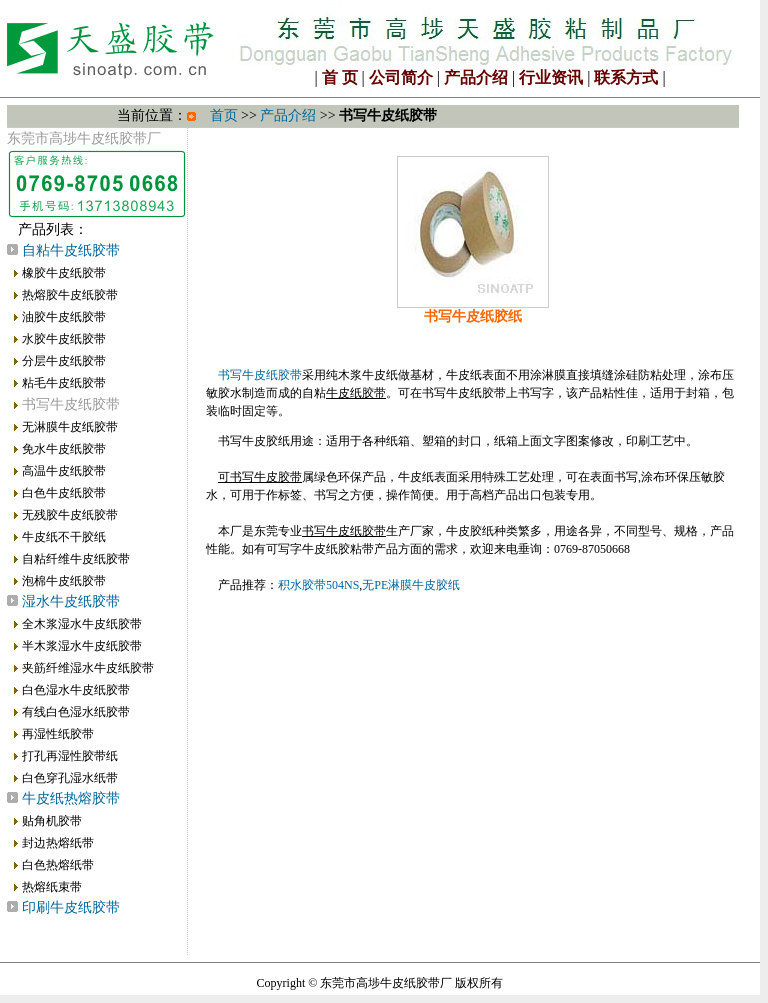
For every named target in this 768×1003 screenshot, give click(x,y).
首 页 (340, 77)
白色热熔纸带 (58, 865)
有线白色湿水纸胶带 (76, 712)
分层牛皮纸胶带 (64, 361)
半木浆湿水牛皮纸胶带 (82, 646)
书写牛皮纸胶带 (260, 375)
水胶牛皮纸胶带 (64, 339)
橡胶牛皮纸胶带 (64, 273)
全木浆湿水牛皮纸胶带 (82, 624)
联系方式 (626, 77)
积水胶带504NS (318, 585)
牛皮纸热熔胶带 (71, 798)
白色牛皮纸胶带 (64, 493)
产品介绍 (476, 77)
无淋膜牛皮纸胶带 (70, 427)
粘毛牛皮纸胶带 (64, 383)
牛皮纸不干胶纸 (64, 537)
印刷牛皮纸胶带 (71, 907)
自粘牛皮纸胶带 (71, 250)
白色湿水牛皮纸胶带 (76, 690)
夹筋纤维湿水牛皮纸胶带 (88, 668)
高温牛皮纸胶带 (64, 471)
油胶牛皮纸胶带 (64, 317)
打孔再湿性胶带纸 (70, 756)
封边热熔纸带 (58, 843)
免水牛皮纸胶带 (64, 449)
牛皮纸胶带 (356, 393)
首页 (224, 115)
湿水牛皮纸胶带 (71, 601)
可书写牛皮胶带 (260, 477)
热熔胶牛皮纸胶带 (70, 295)
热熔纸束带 (52, 887)
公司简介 (401, 77)
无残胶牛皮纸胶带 (70, 515)
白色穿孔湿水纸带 (70, 778)
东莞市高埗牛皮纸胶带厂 (386, 983)
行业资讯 (551, 77)
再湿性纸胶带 (58, 734)
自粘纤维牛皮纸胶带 (76, 559)
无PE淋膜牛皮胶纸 (411, 585)
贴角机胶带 (52, 821)
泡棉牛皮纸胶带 (64, 581)
